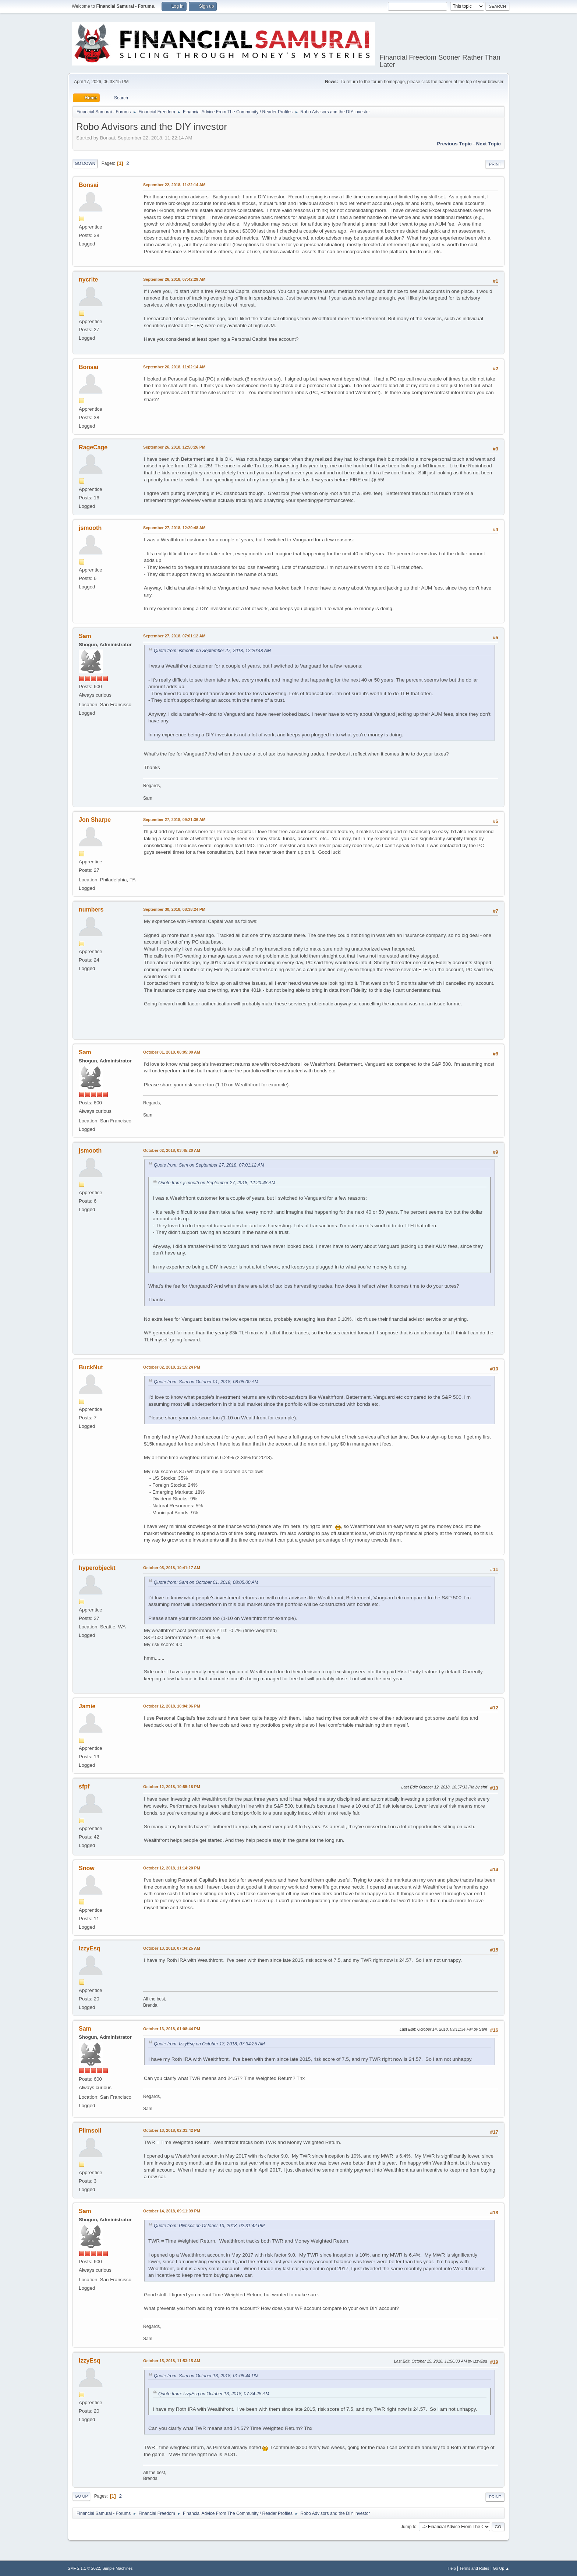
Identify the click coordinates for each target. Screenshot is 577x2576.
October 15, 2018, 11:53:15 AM (171, 2361)
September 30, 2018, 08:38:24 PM (174, 909)
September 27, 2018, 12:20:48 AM (174, 528)
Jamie (87, 1706)
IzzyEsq (89, 1948)
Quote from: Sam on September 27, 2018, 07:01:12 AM (209, 1165)
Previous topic (454, 143)
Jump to (409, 2526)
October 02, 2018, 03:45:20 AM (171, 1150)
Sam (85, 636)
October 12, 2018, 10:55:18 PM (171, 1786)
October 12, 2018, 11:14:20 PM (171, 1868)
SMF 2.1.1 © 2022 (84, 2568)
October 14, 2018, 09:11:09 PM (171, 2211)
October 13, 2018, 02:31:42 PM (171, 2130)
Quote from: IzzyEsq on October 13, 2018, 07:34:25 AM (209, 2043)
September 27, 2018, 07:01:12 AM (174, 636)
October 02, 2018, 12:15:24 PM (171, 1367)
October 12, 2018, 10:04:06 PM (171, 1706)
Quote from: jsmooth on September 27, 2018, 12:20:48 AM (212, 650)
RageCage (93, 447)
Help (452, 2568)
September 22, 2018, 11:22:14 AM (174, 185)
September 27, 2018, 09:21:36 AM (174, 819)
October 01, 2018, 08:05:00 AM (171, 1052)
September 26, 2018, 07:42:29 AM (174, 279)
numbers (91, 909)
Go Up (81, 2496)
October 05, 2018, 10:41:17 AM (171, 1567)
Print (495, 164)
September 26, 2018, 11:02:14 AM (174, 367)
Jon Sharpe (95, 820)
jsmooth (90, 528)
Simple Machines (117, 2568)
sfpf (84, 1786)
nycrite (88, 279)
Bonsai (88, 185)
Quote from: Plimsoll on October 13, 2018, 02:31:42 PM (209, 2225)
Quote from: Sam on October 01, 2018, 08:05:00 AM (206, 1381)
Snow (87, 1868)
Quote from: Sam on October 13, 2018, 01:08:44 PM (206, 2375)
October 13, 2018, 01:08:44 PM (171, 2029)
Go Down (85, 163)
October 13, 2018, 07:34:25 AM (171, 1948)
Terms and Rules (474, 2568)
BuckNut (91, 1367)
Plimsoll (90, 2130)
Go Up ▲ (501, 2568)
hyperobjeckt (97, 1568)
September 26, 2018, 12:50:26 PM (174, 447)
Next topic (488, 143)
